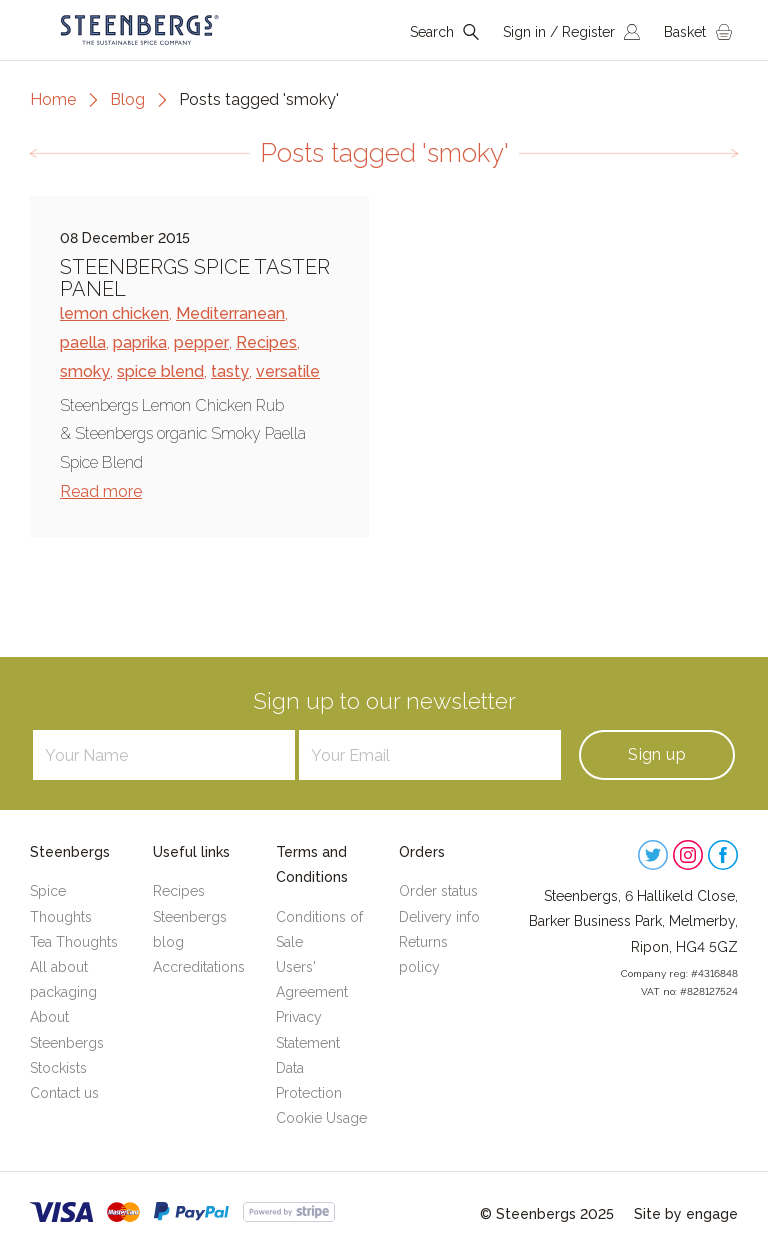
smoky (85, 371)
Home (53, 99)
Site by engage (686, 1214)
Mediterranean (230, 313)
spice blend (160, 371)
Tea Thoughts (74, 942)
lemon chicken (114, 313)
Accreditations (199, 967)
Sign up (657, 754)
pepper (201, 342)
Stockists (58, 1068)
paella (83, 342)
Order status (438, 891)
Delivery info (439, 917)
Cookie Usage (321, 1118)
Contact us (64, 1093)
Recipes (266, 342)
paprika (140, 342)
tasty (230, 371)
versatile (288, 371)
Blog (127, 99)
